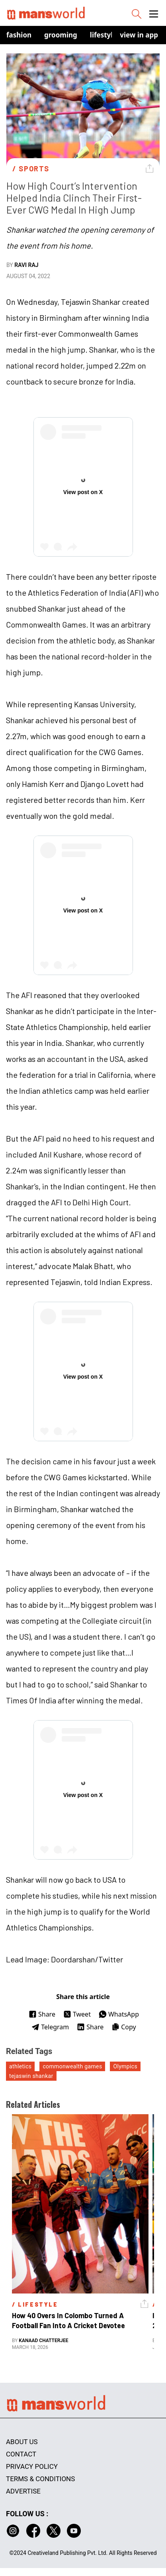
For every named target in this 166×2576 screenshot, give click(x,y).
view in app (139, 34)
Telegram (50, 2027)
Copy (123, 2027)
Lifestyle (103, 34)
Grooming (60, 34)
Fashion (18, 34)
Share (42, 2014)
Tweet (77, 2014)
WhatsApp (119, 2014)
